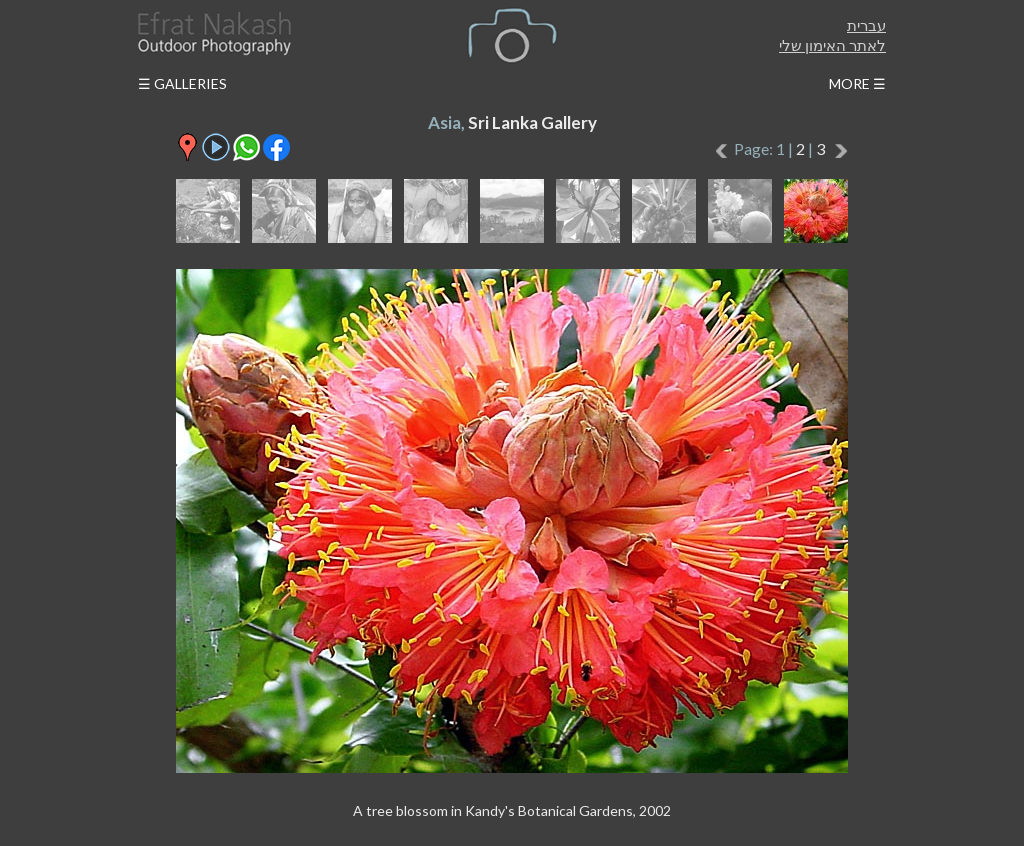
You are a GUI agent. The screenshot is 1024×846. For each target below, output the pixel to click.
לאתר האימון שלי (832, 45)
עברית (866, 25)
